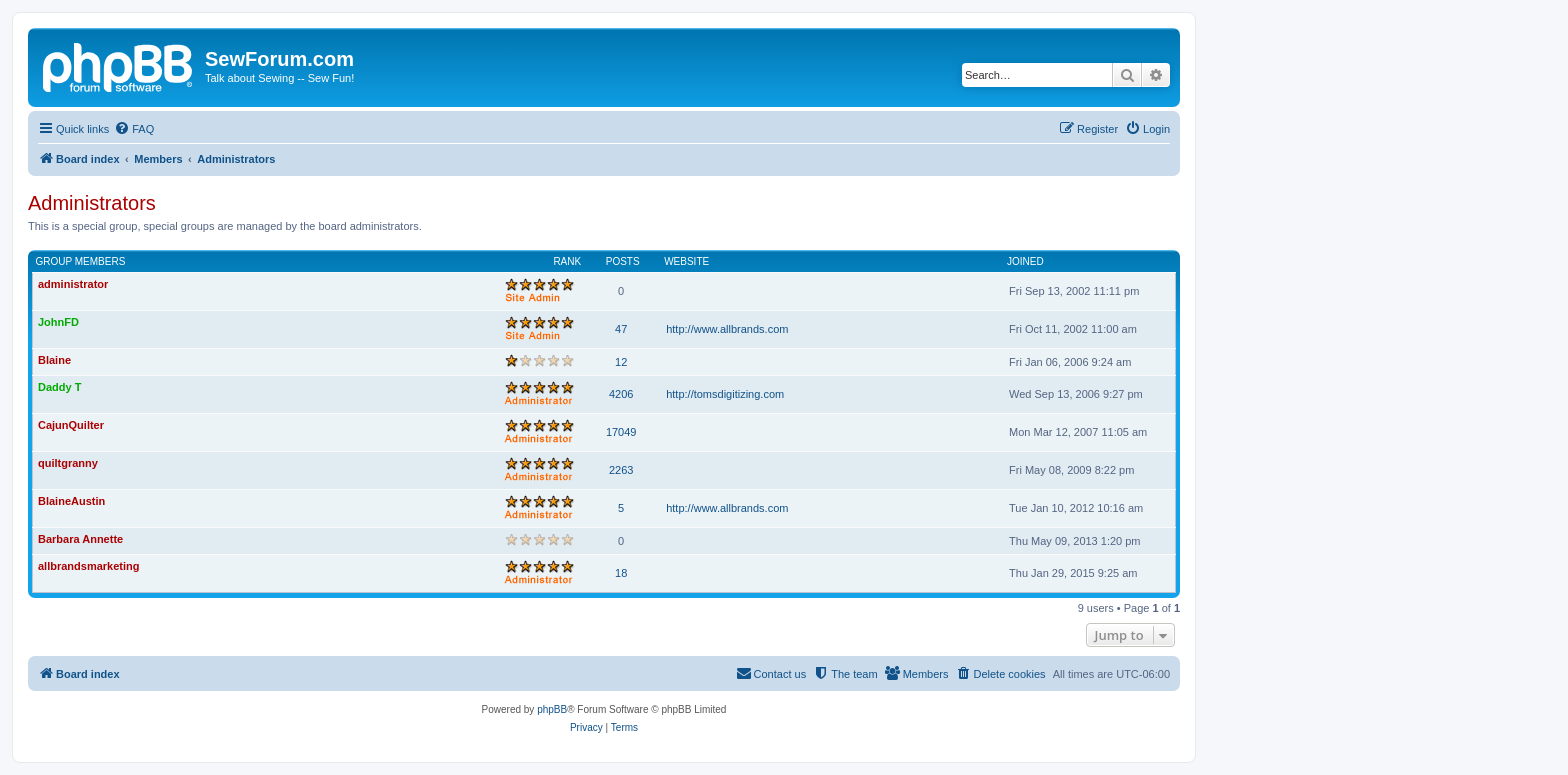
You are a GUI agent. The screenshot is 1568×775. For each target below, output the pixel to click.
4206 (621, 394)
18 (621, 573)
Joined (1025, 261)
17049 (621, 432)
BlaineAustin (71, 501)
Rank (567, 261)
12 (621, 362)
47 (621, 329)
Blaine (54, 360)
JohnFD (58, 322)
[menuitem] (134, 129)
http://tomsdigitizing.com (725, 394)
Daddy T (59, 387)
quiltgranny (68, 463)
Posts (623, 261)
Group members (81, 261)
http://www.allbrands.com (727, 329)
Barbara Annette (80, 539)
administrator (73, 284)
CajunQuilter (71, 425)
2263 (621, 470)
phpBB (552, 709)
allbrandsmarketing (88, 566)
